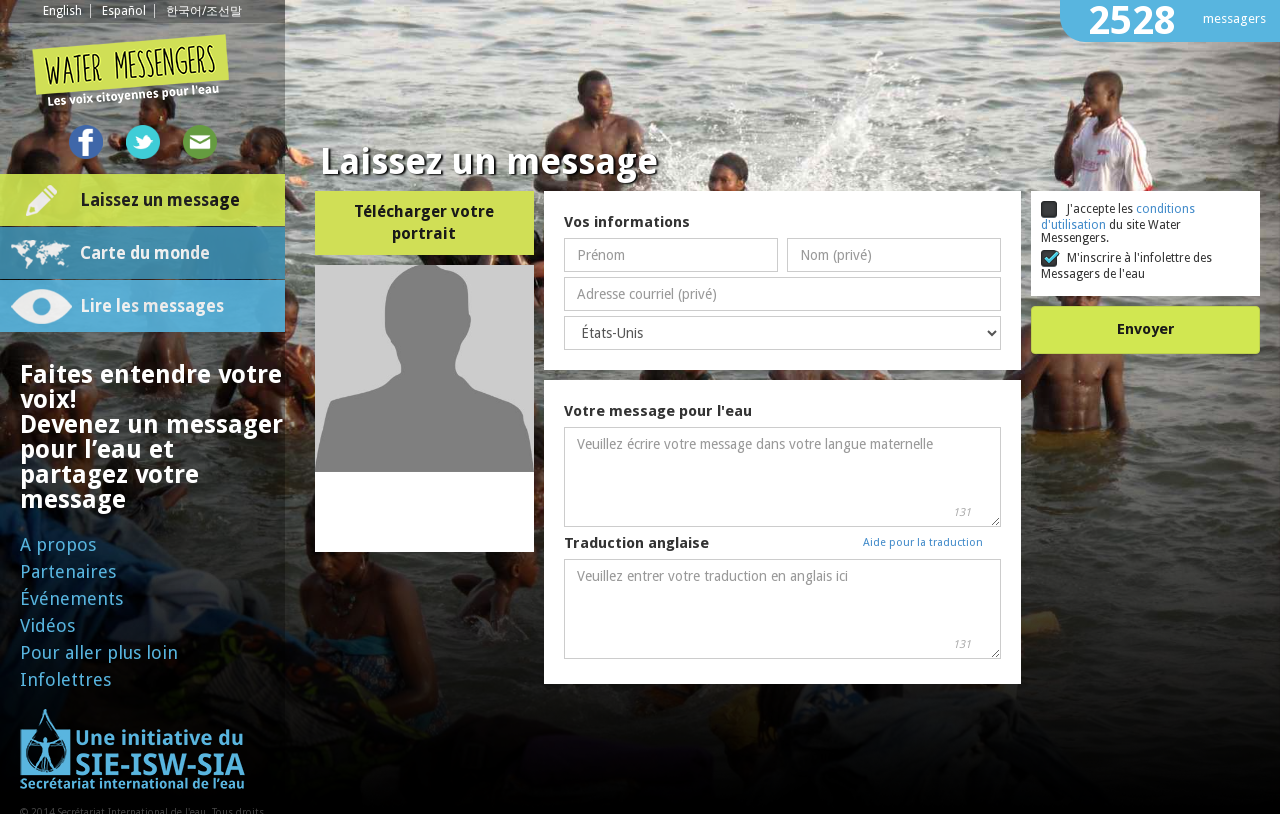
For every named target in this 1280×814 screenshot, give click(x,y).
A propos (58, 544)
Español (124, 11)
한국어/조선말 (204, 11)
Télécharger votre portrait (424, 222)
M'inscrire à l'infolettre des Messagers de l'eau (1126, 265)
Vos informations (627, 222)
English (62, 11)
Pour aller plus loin (99, 652)
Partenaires (68, 571)
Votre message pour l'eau (658, 411)
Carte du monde (145, 253)
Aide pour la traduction (923, 542)
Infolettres (65, 679)
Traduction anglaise (636, 543)
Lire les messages (152, 306)
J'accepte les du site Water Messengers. (1118, 223)
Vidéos (47, 625)
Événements (71, 598)
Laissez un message (160, 200)
